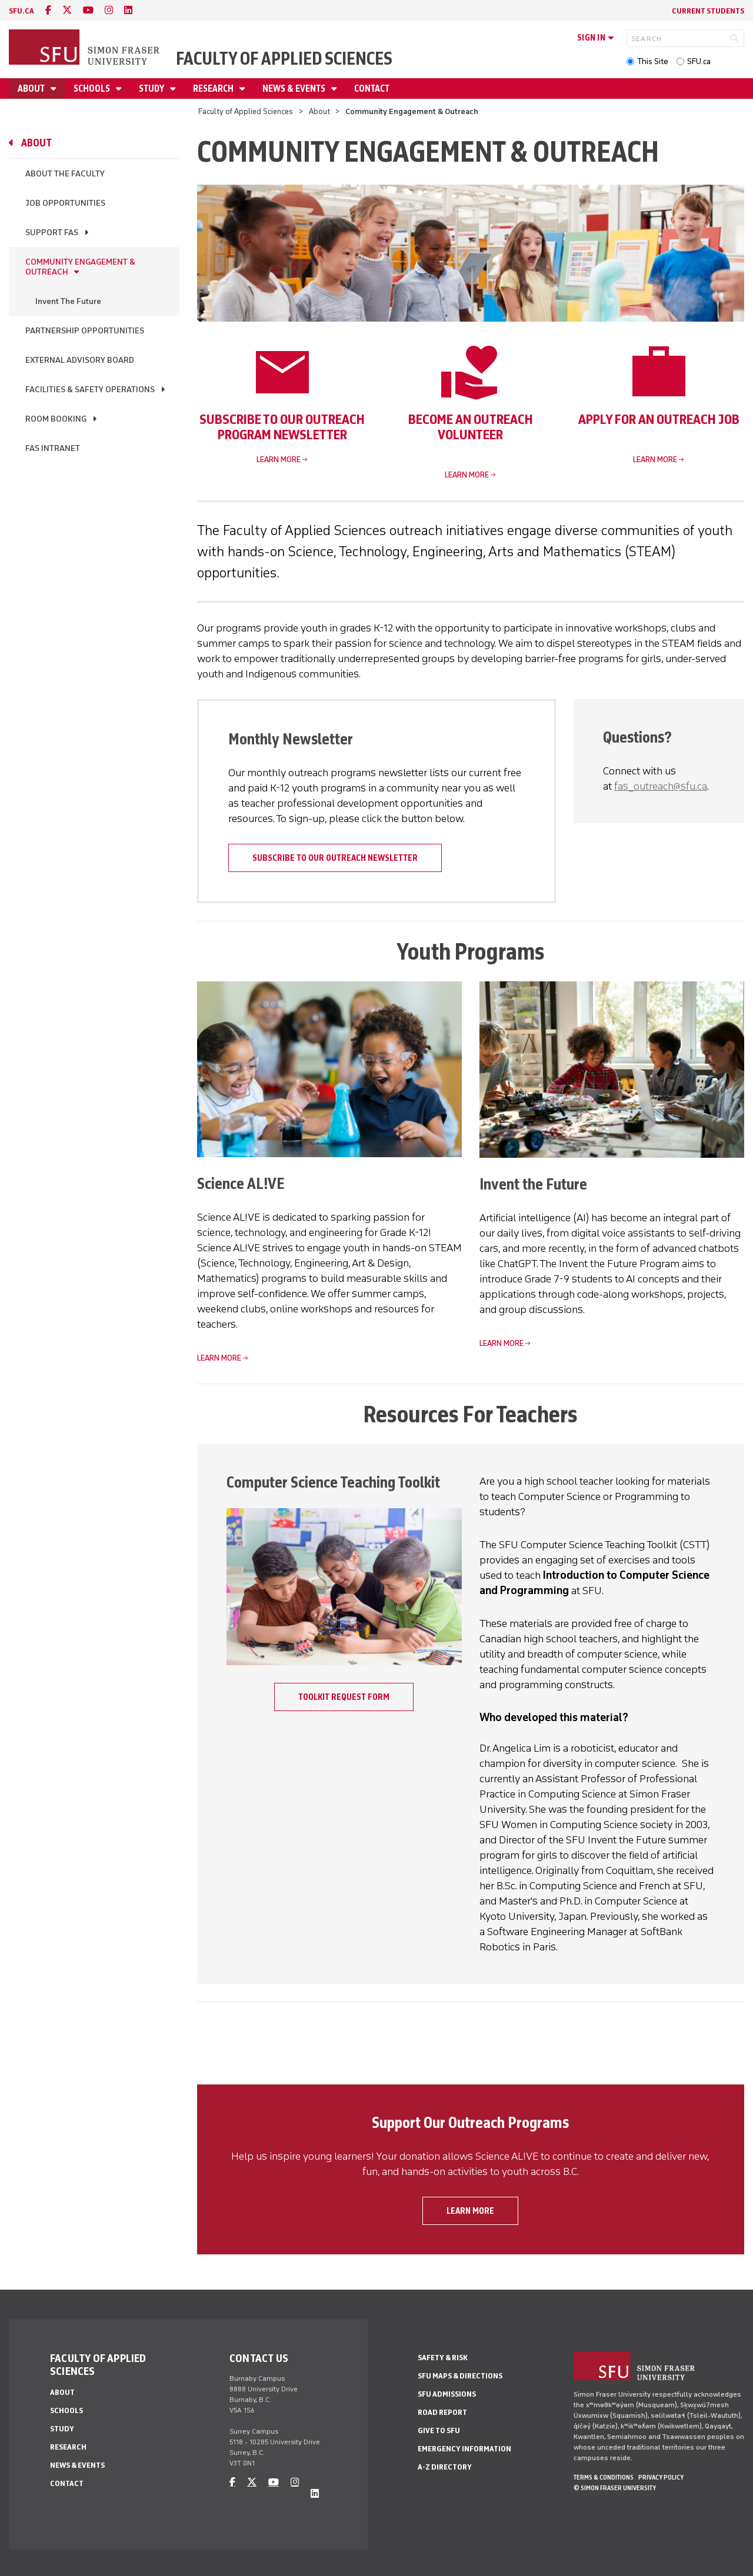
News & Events (294, 88)
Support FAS (51, 233)
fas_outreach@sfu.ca (660, 786)
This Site (652, 61)
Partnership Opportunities (84, 331)
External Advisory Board (79, 360)
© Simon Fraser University (615, 2488)
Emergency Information (464, 2449)
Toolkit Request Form (343, 1697)
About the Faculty (65, 174)
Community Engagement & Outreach (80, 267)
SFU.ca (699, 61)
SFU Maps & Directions (460, 2376)
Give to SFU (439, 2430)
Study (152, 88)
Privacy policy (661, 2477)
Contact (371, 88)
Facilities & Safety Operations (90, 390)
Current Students (708, 11)
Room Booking (55, 419)
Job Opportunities (65, 203)
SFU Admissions (447, 2394)
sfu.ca (21, 11)
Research (214, 88)
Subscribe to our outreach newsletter (335, 858)
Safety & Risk (443, 2358)
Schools (93, 88)
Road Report (442, 2412)
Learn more (278, 459)
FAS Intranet (52, 448)
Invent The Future (68, 301)
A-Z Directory (445, 2467)
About (32, 88)
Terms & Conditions (604, 2477)
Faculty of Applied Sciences (284, 58)
